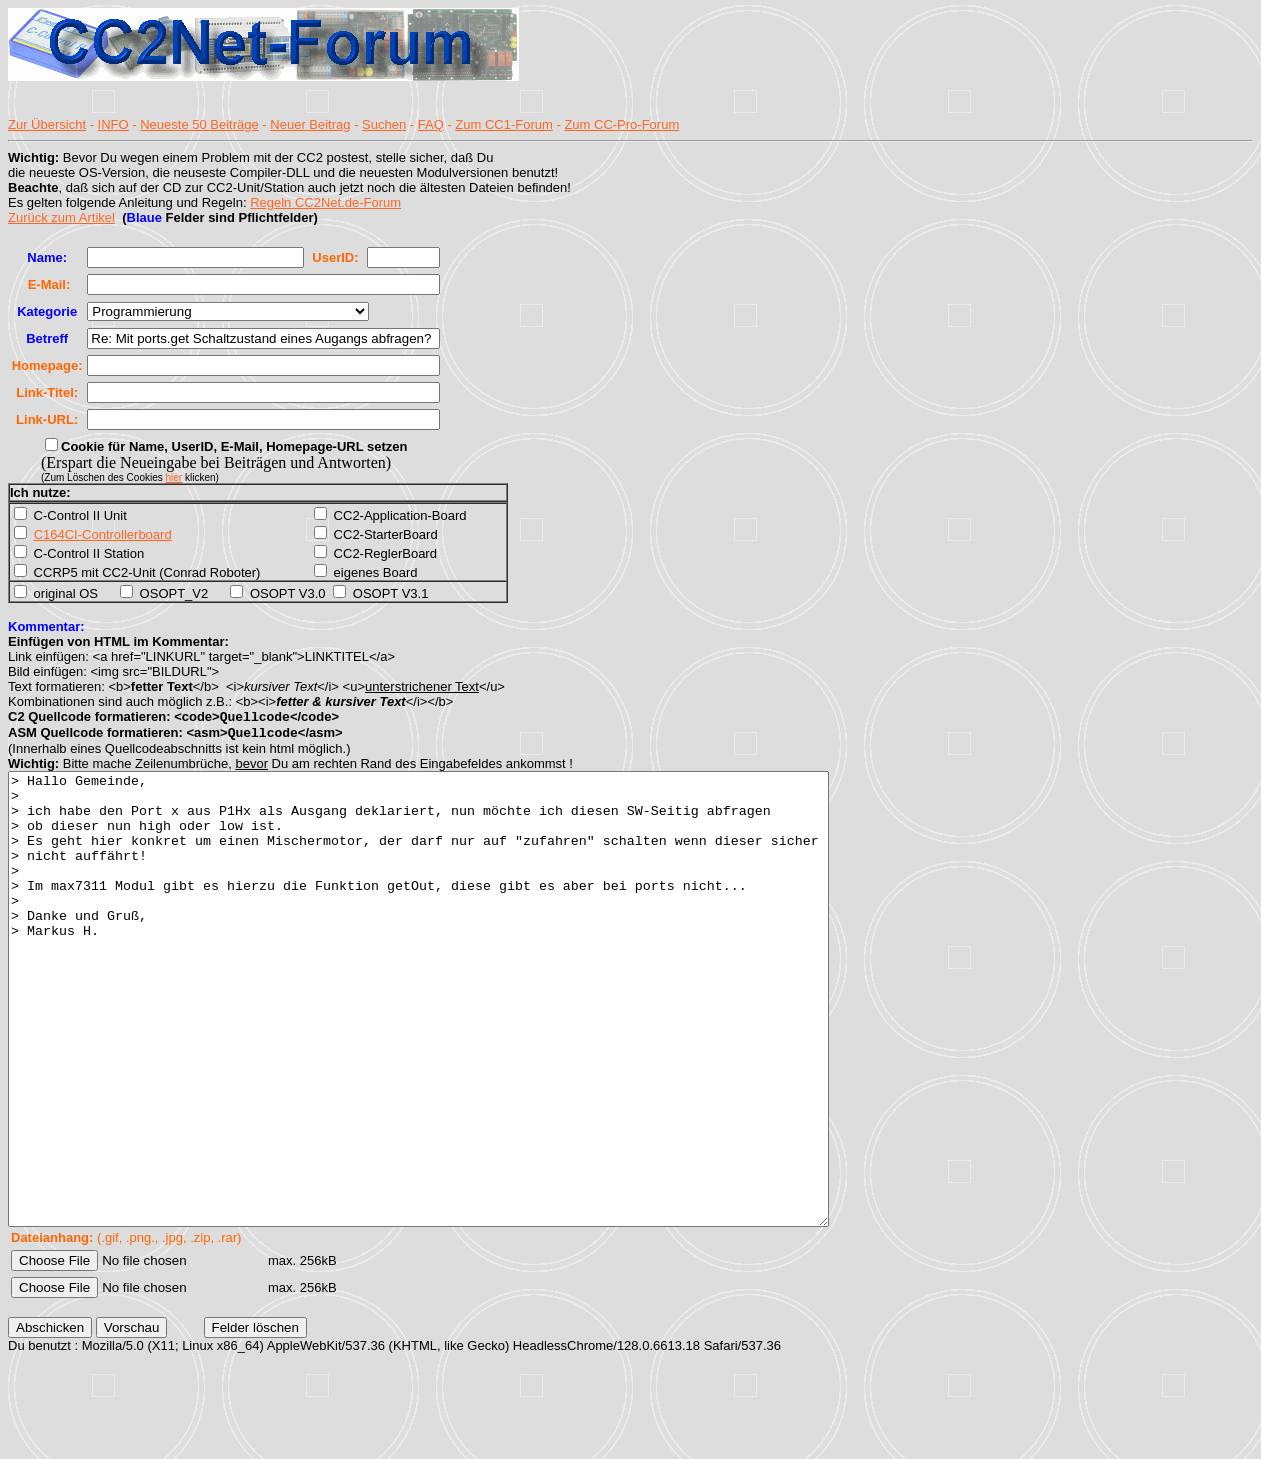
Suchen (384, 124)
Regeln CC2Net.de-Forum (325, 202)
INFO (113, 124)
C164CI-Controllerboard (103, 534)
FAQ (431, 124)
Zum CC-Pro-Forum (621, 124)
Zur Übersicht (47, 124)
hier (174, 477)
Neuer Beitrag (310, 124)
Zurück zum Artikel (61, 217)
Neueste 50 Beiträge (199, 124)
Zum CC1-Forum (504, 124)
